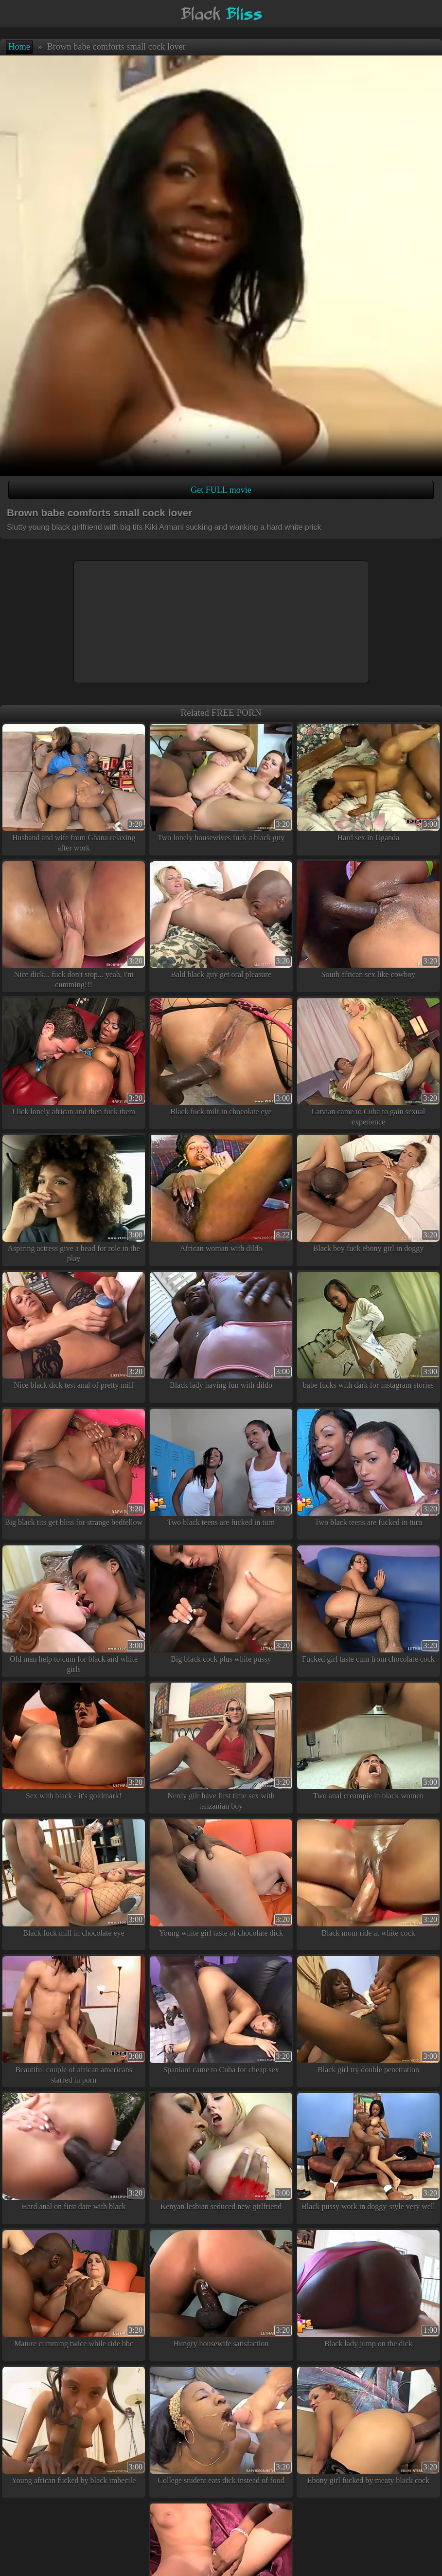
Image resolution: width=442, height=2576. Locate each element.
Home (19, 47)
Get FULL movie (221, 490)
